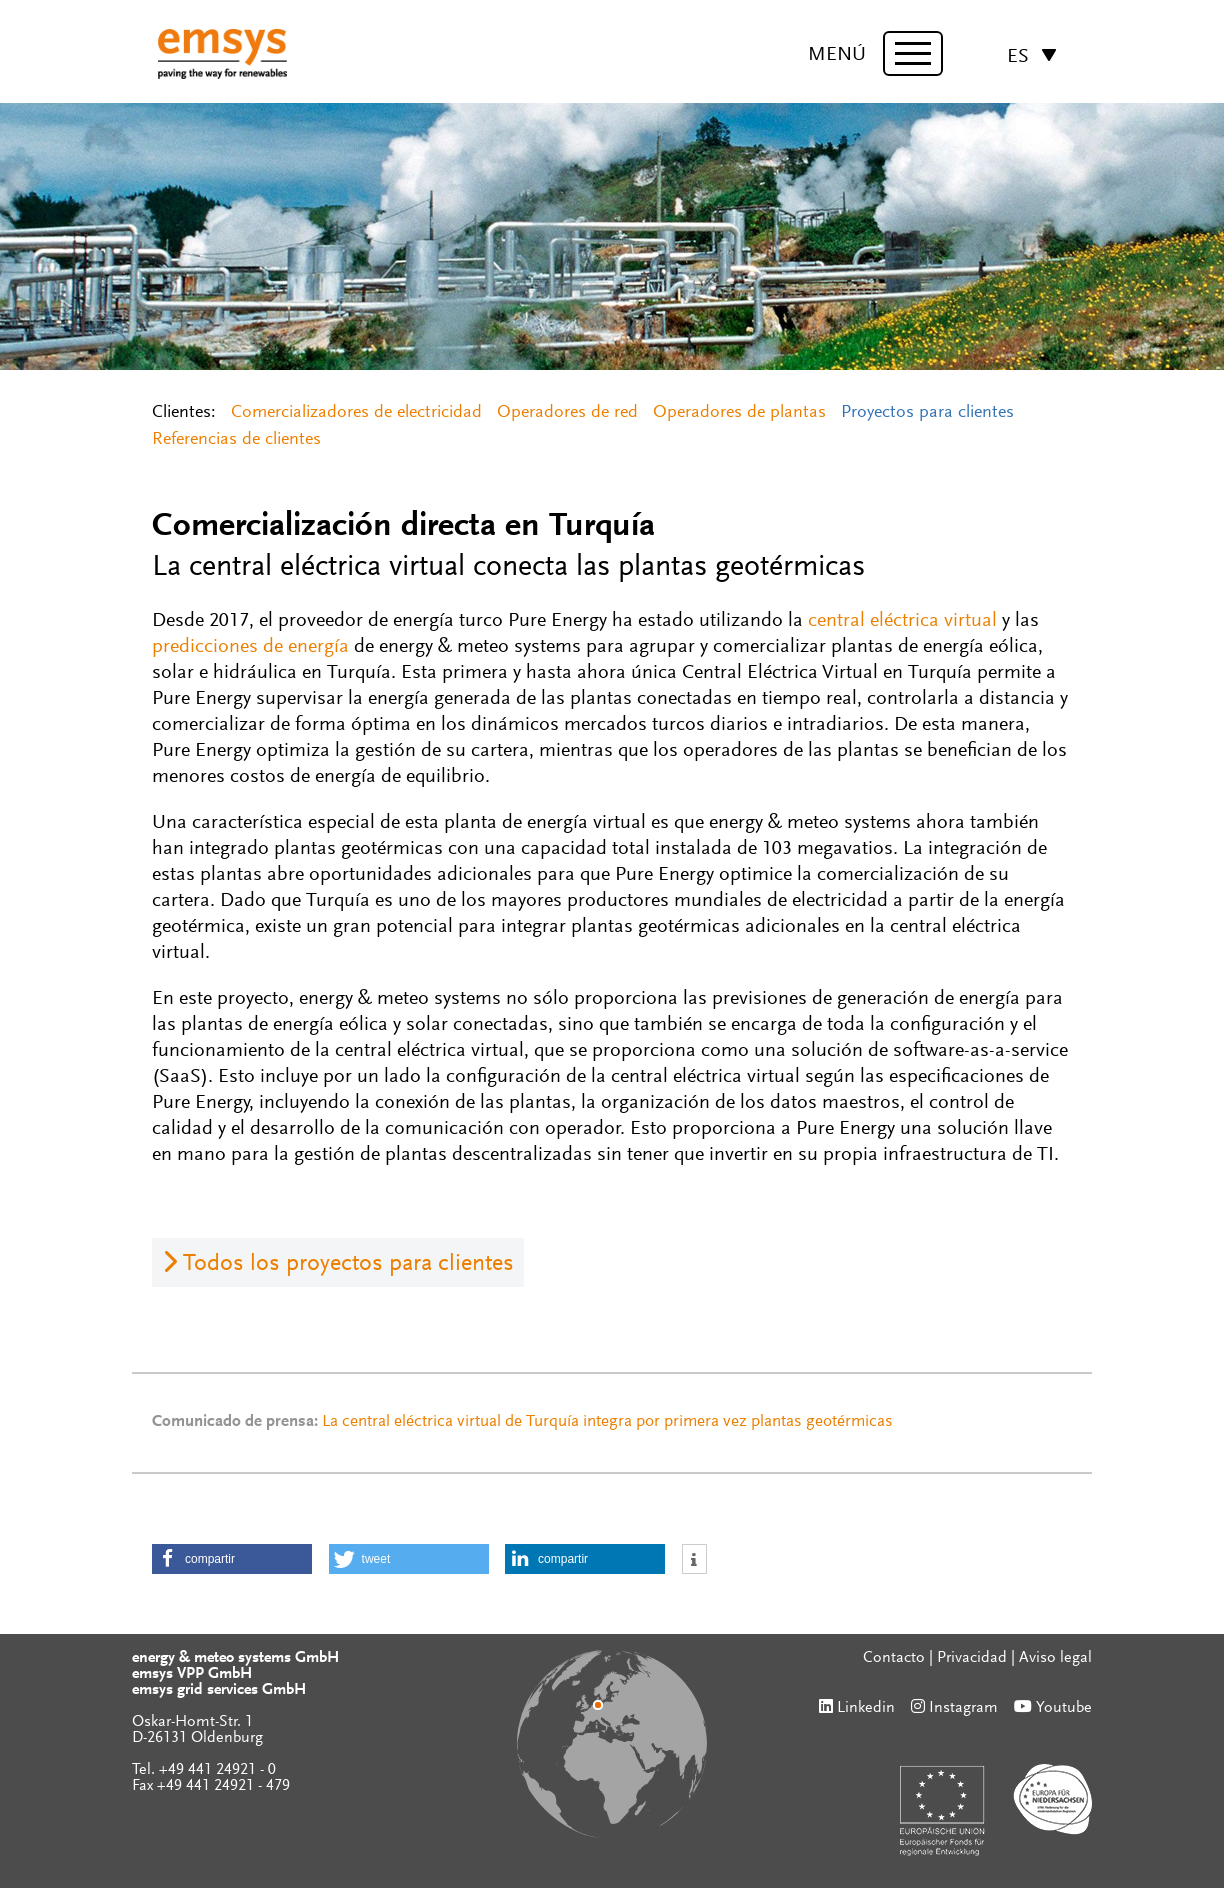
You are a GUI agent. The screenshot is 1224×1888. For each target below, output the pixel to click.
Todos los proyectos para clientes (348, 1264)
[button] (232, 1559)
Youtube (1064, 1708)
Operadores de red (567, 413)
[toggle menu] (913, 53)
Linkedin (866, 1708)
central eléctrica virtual (902, 621)
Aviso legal (1055, 1658)
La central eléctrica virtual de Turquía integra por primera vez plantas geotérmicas (607, 1422)
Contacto (894, 1658)
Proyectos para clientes (927, 413)
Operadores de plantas (739, 413)
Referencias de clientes (236, 440)
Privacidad (972, 1658)
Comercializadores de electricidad (356, 413)
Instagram (963, 1708)
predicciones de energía (250, 647)
